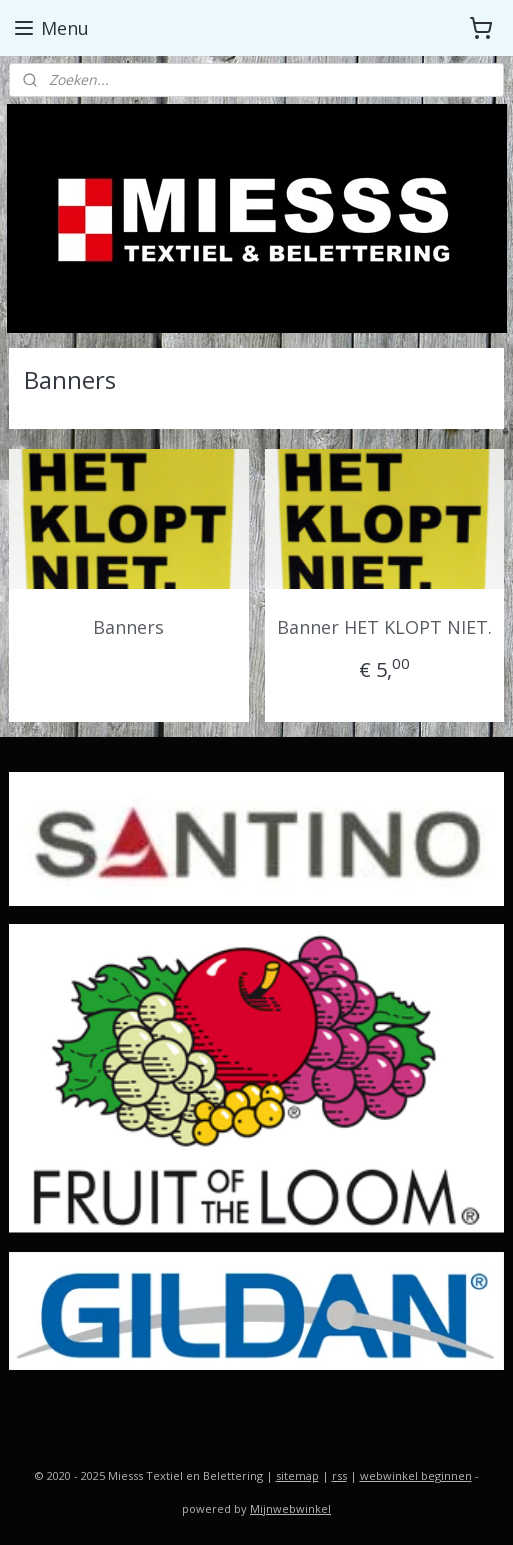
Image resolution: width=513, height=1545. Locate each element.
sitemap (297, 1475)
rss (339, 1475)
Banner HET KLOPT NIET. (384, 627)
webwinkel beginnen (416, 1475)
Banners (128, 627)
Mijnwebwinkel (290, 1508)
